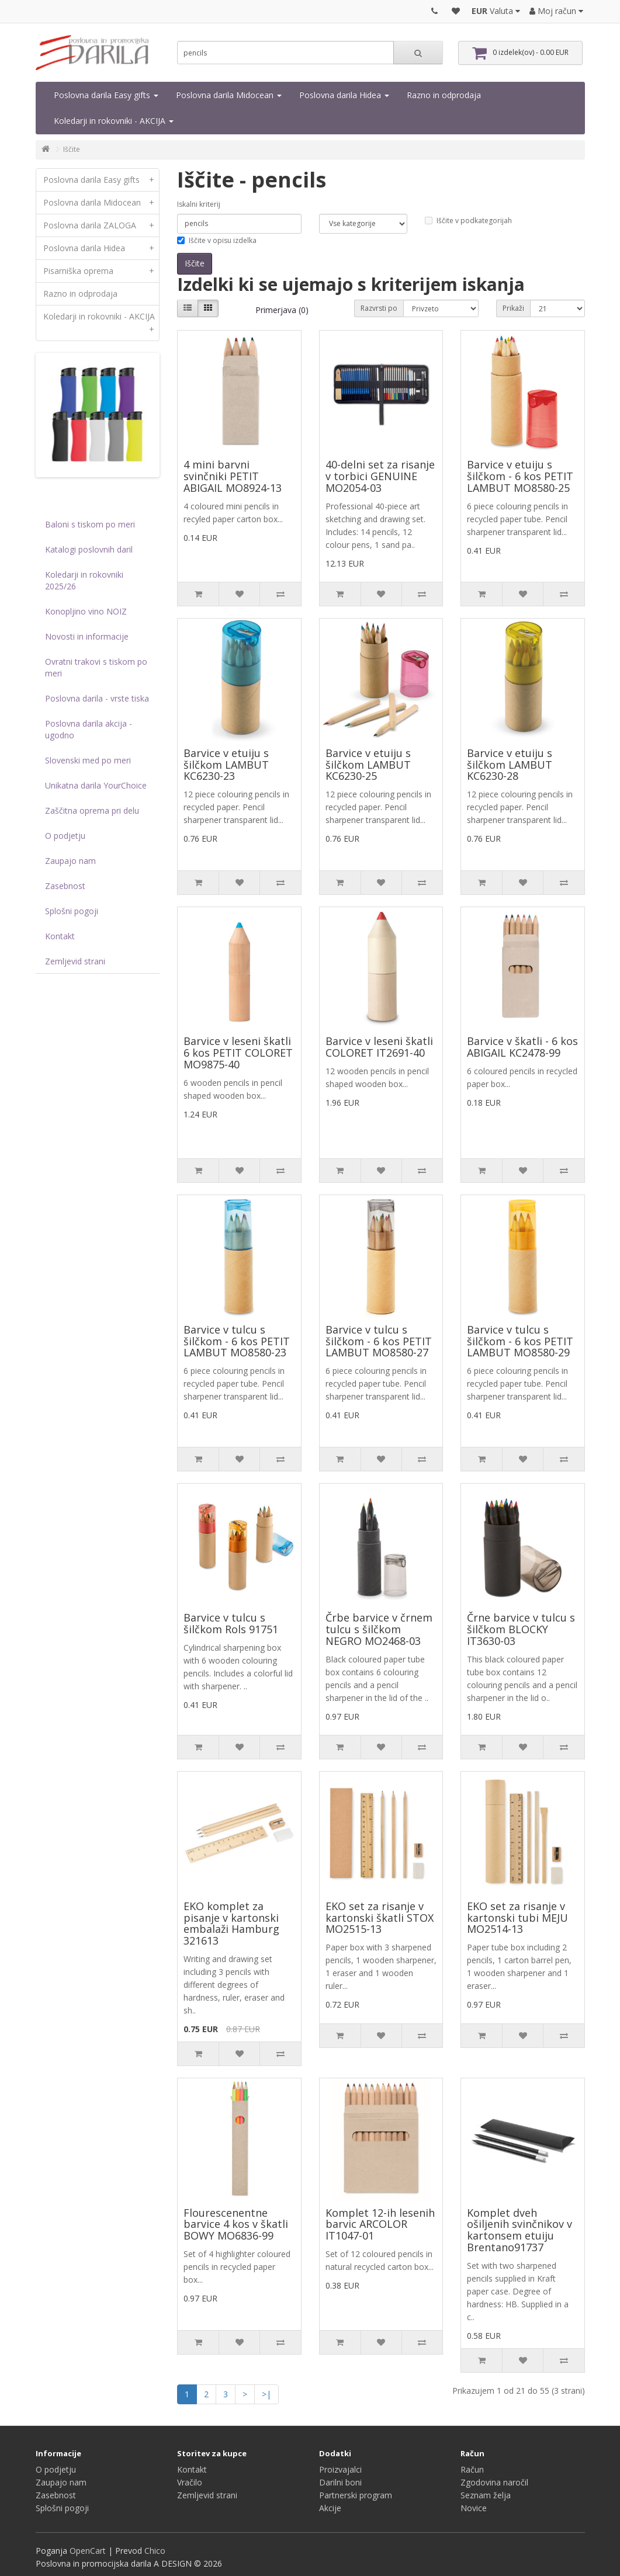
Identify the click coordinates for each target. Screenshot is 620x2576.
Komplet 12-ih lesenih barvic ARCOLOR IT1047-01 (380, 2224)
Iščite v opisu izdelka (217, 240)
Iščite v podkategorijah (468, 220)
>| (266, 2394)
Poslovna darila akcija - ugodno (88, 729)
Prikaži (513, 308)
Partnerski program (355, 2495)
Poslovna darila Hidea (344, 94)
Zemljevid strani (75, 961)
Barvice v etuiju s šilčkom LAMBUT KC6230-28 (509, 764)
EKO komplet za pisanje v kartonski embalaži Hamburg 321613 (231, 1923)
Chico (154, 2550)
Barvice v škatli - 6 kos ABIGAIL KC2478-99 (522, 1047)
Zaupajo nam (70, 860)
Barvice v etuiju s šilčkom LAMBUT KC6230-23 (226, 764)
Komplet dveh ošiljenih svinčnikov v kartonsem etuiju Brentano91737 (519, 2230)
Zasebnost (65, 885)
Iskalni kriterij (198, 204)
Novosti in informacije (87, 636)
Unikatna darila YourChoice (96, 785)
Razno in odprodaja (444, 94)
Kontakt (60, 936)
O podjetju (65, 835)
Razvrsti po (379, 308)
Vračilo (189, 2482)
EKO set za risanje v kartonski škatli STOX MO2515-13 (379, 1917)
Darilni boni (340, 2482)
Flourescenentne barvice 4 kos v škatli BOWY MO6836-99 (235, 2224)
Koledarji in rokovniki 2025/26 (84, 580)
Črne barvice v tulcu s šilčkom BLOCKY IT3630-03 (521, 1629)
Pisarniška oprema (101, 271)
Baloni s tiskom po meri (90, 524)
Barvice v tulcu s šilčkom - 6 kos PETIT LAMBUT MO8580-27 (378, 1341)
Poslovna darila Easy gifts (106, 94)
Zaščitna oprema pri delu (92, 810)
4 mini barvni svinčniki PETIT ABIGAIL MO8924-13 (232, 476)
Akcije (330, 2507)
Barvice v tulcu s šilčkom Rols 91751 (230, 1623)
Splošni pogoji (71, 910)
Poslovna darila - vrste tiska (97, 698)
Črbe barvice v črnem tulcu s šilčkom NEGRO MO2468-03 (378, 1629)
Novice (473, 2507)
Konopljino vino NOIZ (86, 611)
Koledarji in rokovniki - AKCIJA (114, 120)
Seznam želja (485, 2495)
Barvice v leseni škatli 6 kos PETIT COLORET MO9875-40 (238, 1052)
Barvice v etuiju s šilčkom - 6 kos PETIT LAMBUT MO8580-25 (520, 476)
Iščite (71, 149)
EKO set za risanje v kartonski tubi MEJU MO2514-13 (517, 1917)
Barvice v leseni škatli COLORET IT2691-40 (379, 1047)
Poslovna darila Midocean (229, 94)
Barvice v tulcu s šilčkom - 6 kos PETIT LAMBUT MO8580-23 (236, 1341)
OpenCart (88, 2550)
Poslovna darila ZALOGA (101, 225)
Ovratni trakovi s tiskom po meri (96, 667)
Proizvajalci (340, 2469)
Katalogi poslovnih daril (89, 549)
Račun (472, 2469)
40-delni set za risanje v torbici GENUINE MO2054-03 (380, 476)
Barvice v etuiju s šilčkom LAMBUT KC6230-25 (368, 764)
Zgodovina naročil (494, 2482)
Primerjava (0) (282, 309)
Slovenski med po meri (88, 760)
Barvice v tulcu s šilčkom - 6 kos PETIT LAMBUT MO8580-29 (520, 1341)
